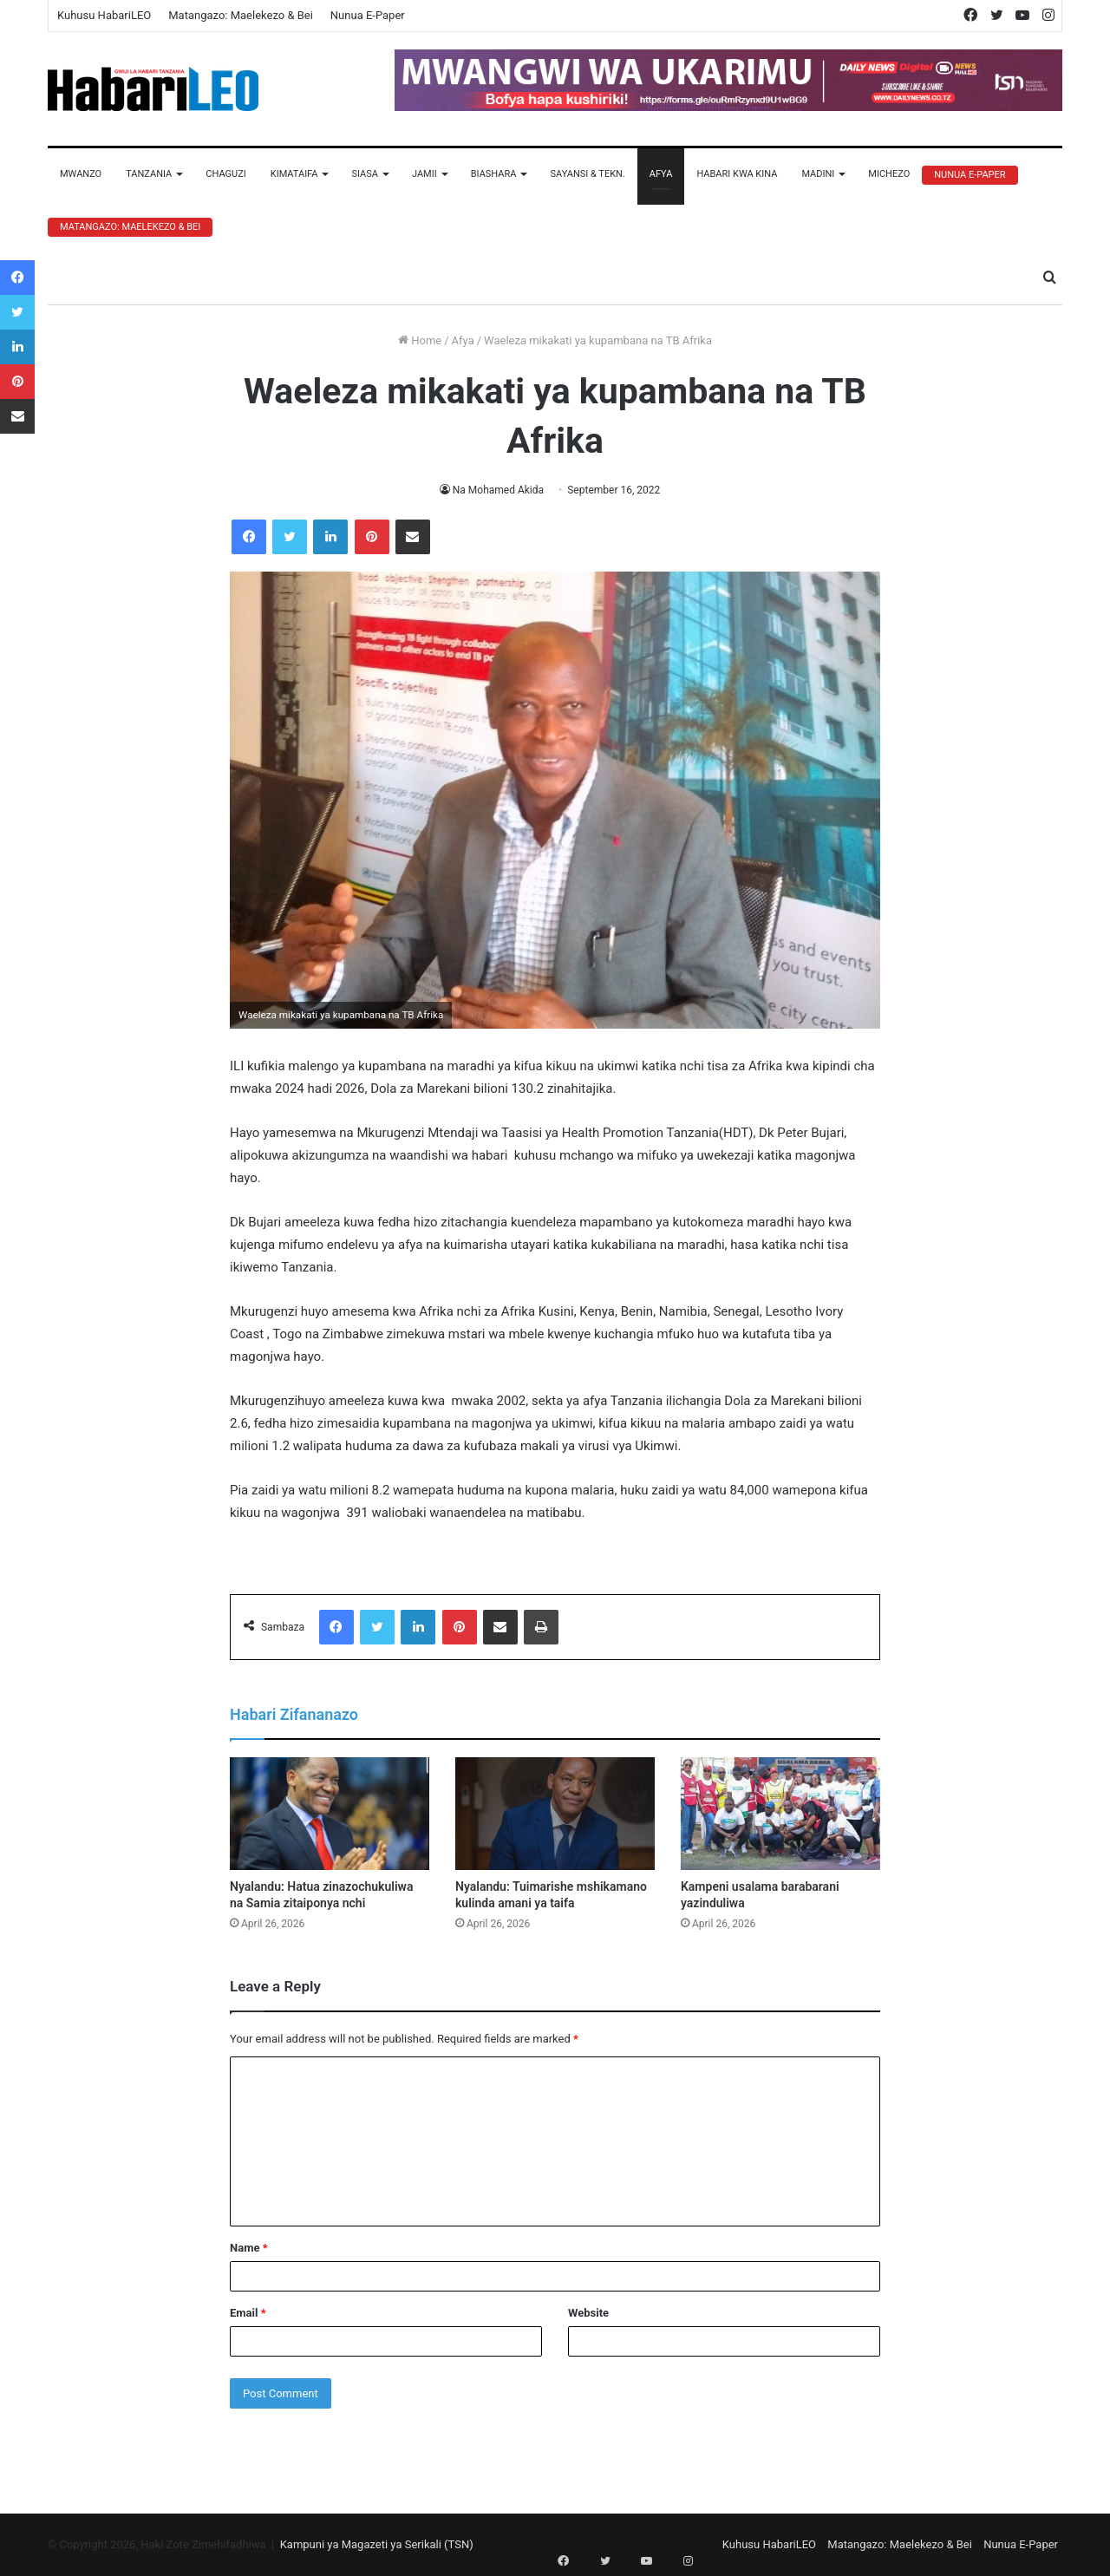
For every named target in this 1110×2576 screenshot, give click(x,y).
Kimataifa (294, 174)
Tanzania (149, 174)
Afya (661, 174)
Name (249, 2247)
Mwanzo (80, 174)
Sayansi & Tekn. (587, 174)
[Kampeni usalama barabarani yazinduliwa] (780, 1813)
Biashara (494, 174)
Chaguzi (225, 174)
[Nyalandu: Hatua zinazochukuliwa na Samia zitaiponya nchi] (329, 1813)
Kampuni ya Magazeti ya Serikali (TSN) (376, 2544)
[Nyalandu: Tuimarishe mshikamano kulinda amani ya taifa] (555, 1813)
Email (248, 2312)
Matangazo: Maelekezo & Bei (240, 15)
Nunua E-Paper (367, 15)
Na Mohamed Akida (499, 490)
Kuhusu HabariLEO (104, 15)
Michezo (889, 174)
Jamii (424, 174)
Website (588, 2312)
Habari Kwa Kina (736, 174)
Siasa (364, 174)
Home (419, 340)
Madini (817, 174)
